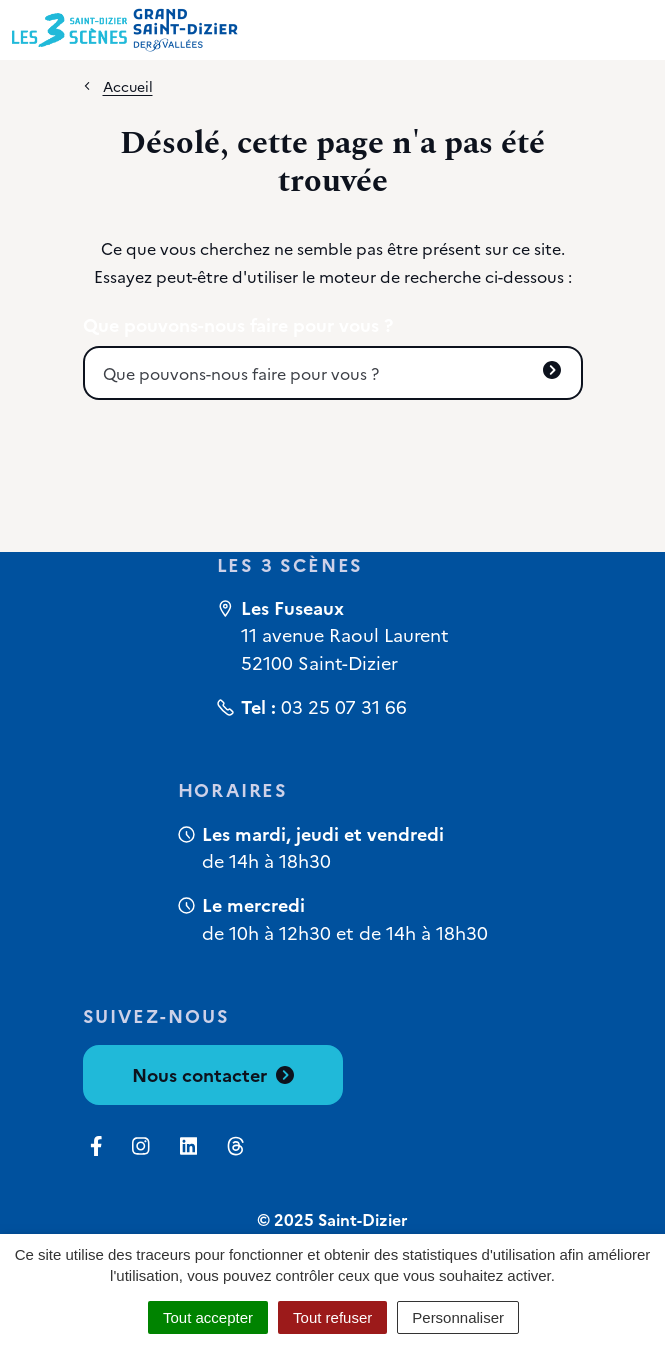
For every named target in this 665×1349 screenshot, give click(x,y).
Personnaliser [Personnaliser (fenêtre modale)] (458, 1317)
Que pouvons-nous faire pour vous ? (238, 325)
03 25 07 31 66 (344, 706)
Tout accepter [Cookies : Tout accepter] (208, 1317)
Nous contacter (213, 1074)
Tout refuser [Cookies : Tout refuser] (332, 1317)
